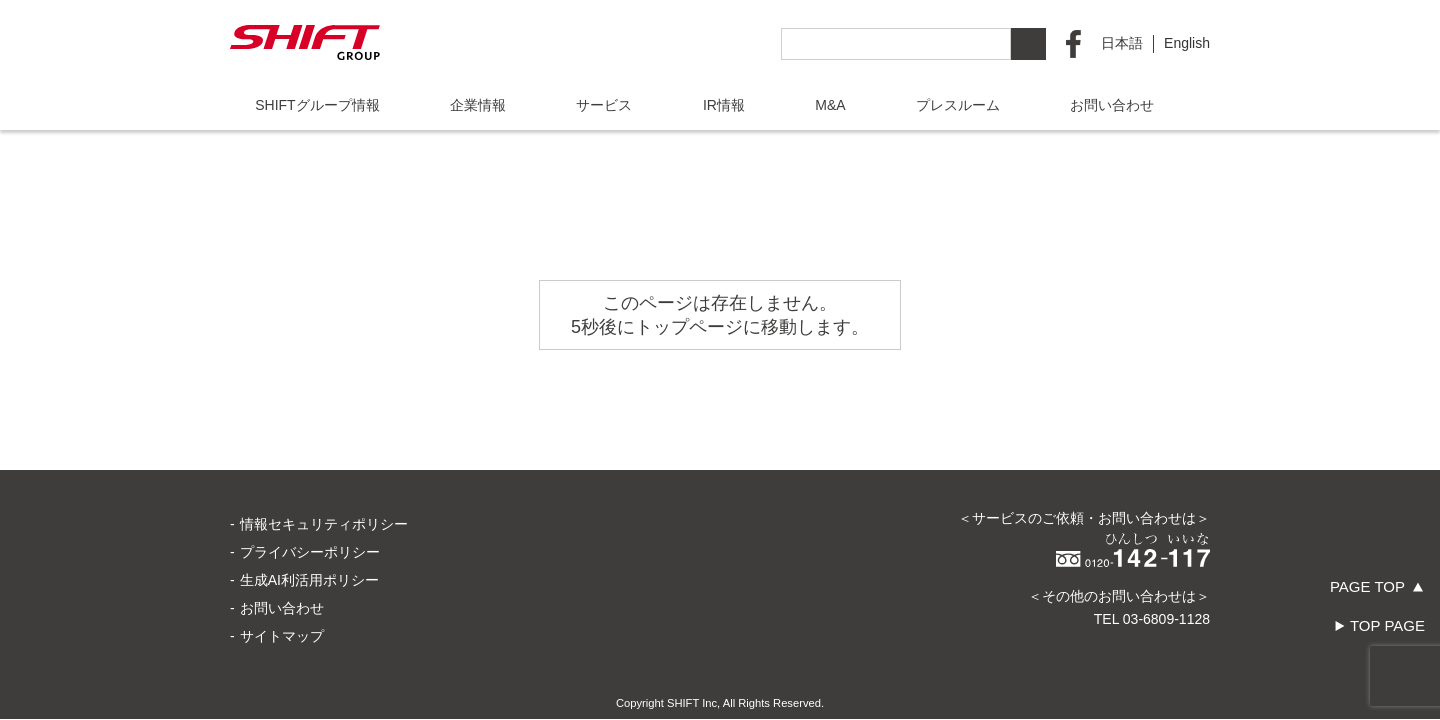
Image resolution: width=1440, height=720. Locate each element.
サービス (604, 105)
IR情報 (724, 105)
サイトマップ (282, 566)
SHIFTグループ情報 (317, 105)
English (1187, 43)
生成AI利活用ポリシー (309, 510)
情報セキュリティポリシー (324, 454)
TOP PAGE (1387, 625)
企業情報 (478, 105)
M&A (830, 105)
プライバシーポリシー (310, 482)
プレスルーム (958, 105)
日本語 (1122, 43)
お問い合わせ (1112, 105)
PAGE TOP (1367, 586)
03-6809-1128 (1166, 549)
